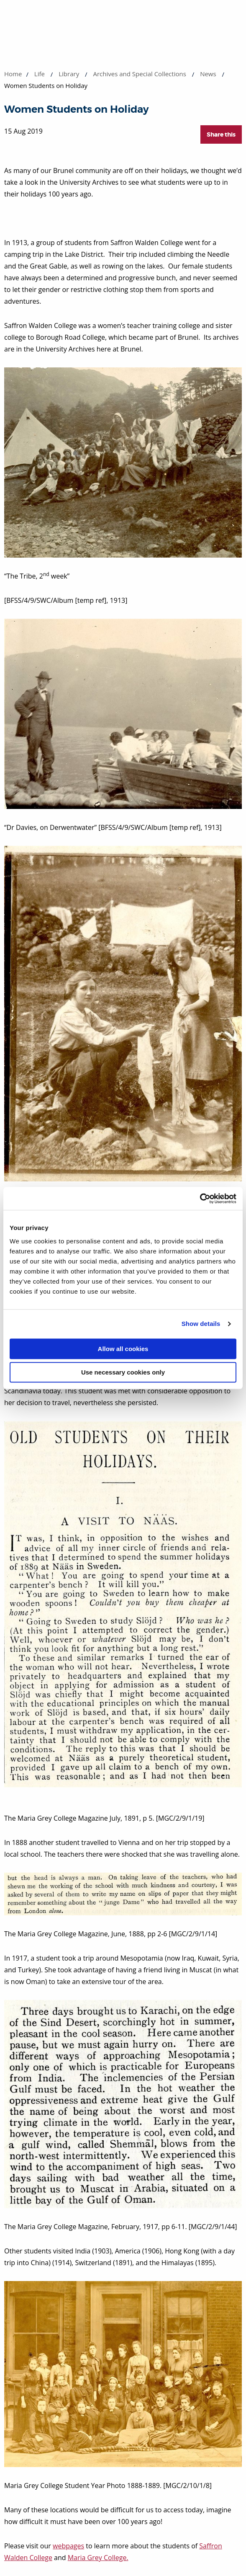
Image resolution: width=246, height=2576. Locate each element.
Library (69, 74)
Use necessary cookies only (123, 1372)
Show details (201, 1323)
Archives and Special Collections (139, 74)
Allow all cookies (123, 1348)
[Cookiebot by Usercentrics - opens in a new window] (199, 1198)
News (208, 74)
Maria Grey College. (98, 2557)
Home (13, 74)
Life (39, 74)
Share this (221, 134)
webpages (68, 2545)
